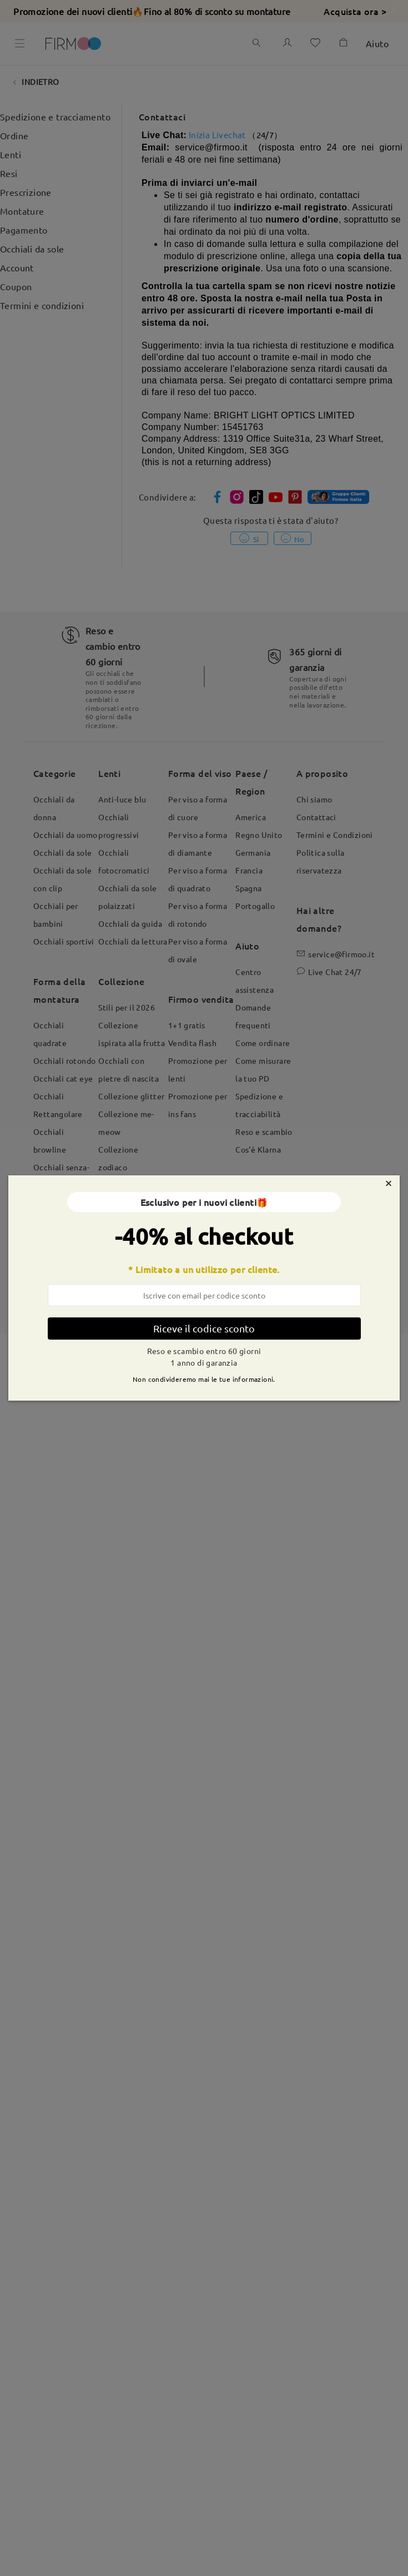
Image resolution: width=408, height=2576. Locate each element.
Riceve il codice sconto (204, 1328)
